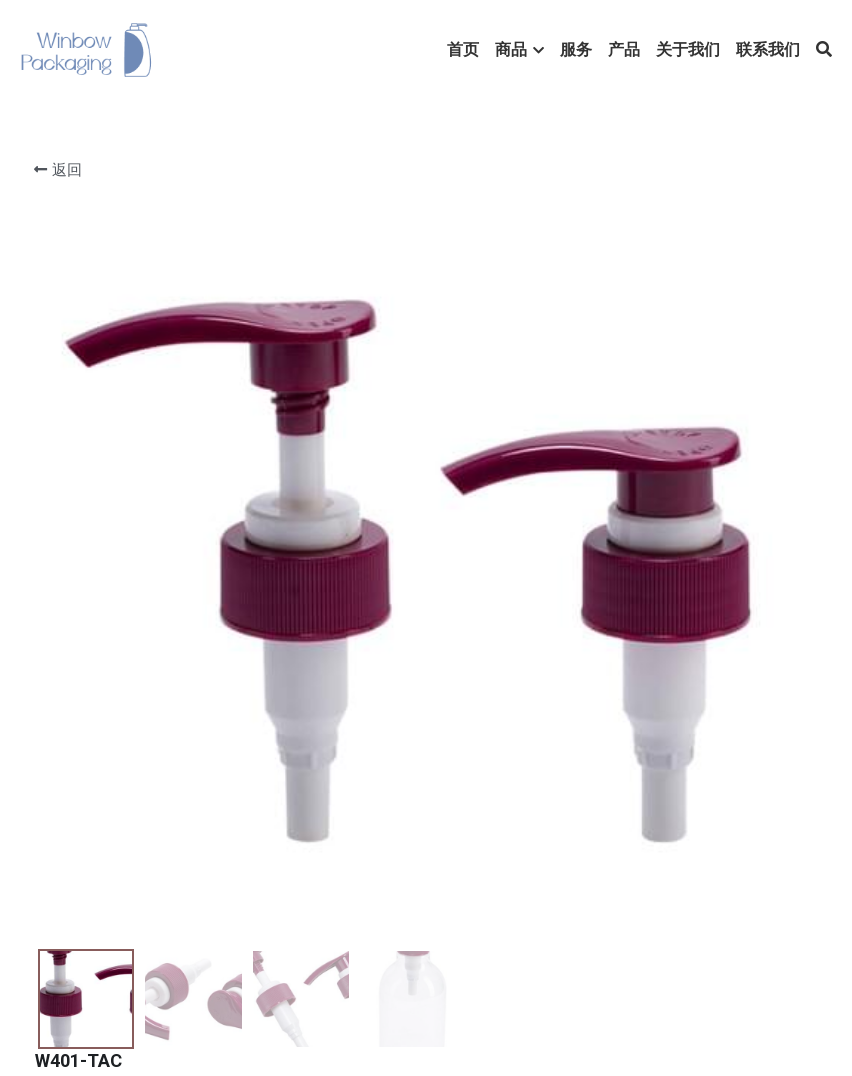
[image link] (86, 48)
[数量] (651, 314)
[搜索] (824, 49)
